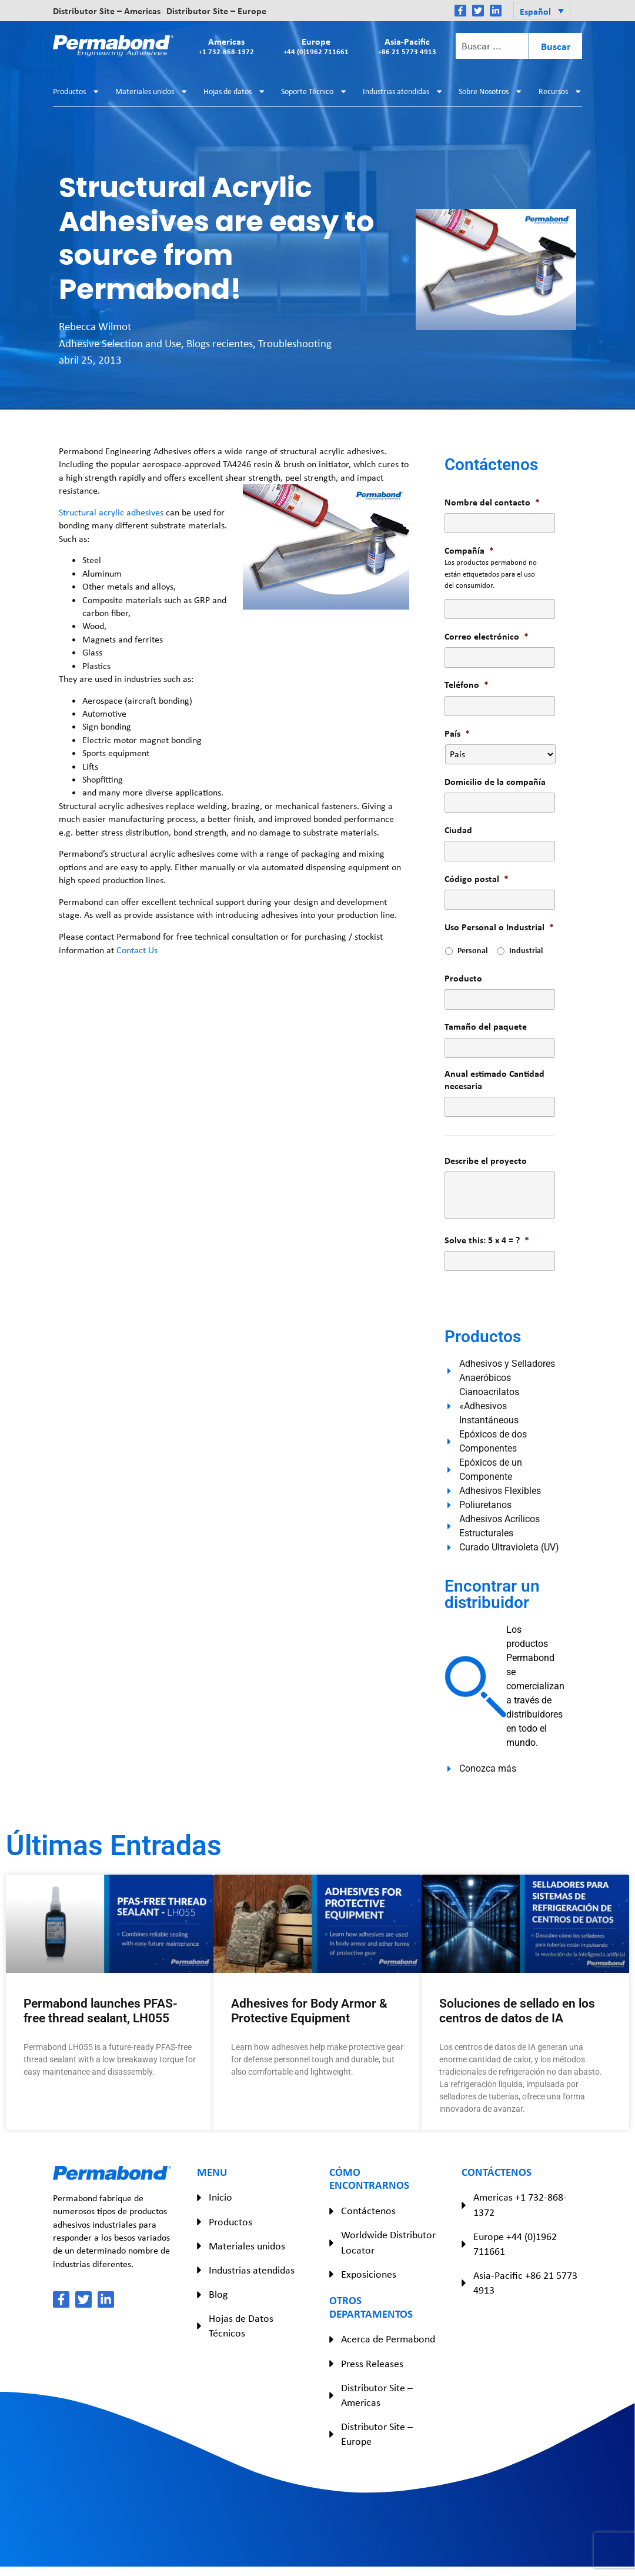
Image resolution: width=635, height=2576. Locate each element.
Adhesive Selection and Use (120, 343)
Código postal (476, 879)
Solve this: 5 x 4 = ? (486, 1240)
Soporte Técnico (314, 91)
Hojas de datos (234, 91)
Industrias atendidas (403, 91)
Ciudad (458, 830)
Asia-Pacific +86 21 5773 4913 (525, 2282)
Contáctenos (368, 2211)
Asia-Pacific (407, 45)
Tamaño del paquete (485, 1026)
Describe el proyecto (485, 1160)
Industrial (526, 950)
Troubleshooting (295, 343)
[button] (541, 10)
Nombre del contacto (492, 502)
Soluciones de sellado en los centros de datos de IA (517, 2010)
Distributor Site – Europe (216, 10)
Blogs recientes (219, 343)
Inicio (220, 2197)
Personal (472, 950)
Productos (76, 91)
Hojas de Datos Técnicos (241, 2325)
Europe (316, 45)
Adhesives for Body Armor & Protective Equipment (309, 2010)
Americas (226, 45)
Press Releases (372, 2364)
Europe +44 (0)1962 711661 (515, 2243)
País (457, 733)
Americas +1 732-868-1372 (520, 2204)
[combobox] (492, 46)
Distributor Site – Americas (107, 10)
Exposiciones (368, 2274)
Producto (463, 978)
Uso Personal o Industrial (499, 927)
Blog (218, 2294)
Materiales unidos (151, 91)
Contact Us (137, 950)
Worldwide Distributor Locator (388, 2242)
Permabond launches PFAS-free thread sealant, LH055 (101, 2010)
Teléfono (466, 684)
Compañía (469, 550)
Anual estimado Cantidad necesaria (494, 1079)
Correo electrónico (486, 636)
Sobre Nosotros (491, 91)
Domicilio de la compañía (495, 782)
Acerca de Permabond (388, 2339)
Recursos (560, 91)
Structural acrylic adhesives (111, 512)
